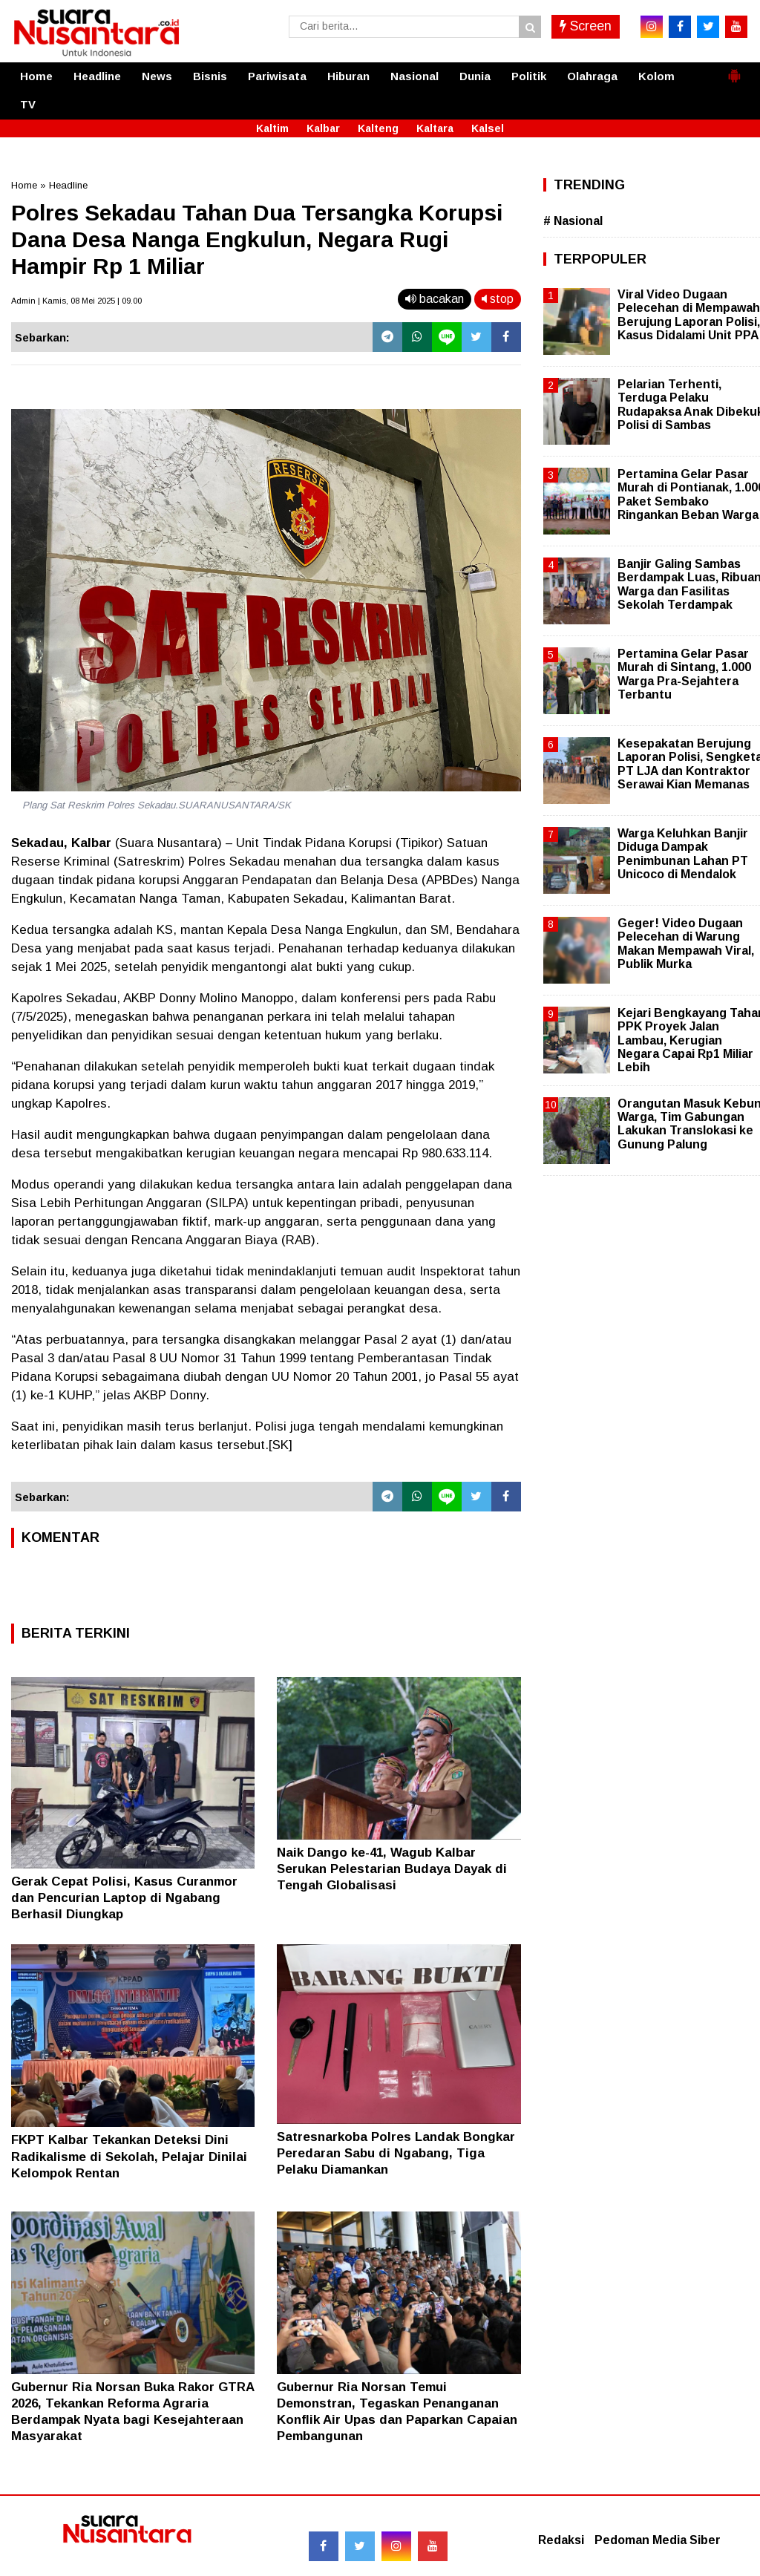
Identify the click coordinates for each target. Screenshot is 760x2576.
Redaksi (561, 2540)
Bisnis (210, 76)
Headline (97, 76)
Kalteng (378, 128)
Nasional (414, 76)
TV (28, 104)
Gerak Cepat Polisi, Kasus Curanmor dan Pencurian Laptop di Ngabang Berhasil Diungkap (124, 1897)
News (157, 76)
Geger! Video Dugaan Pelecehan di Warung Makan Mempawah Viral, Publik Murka (686, 943)
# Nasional (573, 221)
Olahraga (592, 76)
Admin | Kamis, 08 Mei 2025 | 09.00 (76, 300)
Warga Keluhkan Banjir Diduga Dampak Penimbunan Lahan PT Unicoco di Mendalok (683, 853)
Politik (528, 76)
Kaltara (434, 128)
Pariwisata (277, 76)
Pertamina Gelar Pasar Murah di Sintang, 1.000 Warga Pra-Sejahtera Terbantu (684, 674)
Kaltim (272, 128)
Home (36, 76)
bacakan (434, 298)
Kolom (656, 76)
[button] (734, 69)
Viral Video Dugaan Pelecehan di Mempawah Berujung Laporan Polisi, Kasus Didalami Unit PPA (689, 314)
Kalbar (323, 128)
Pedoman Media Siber (657, 2540)
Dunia (475, 76)
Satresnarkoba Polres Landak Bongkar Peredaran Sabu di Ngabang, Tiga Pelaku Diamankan (396, 2153)
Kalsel (487, 128)
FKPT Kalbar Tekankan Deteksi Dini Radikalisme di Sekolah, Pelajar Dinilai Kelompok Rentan (129, 2156)
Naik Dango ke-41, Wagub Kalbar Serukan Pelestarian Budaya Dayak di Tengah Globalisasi (392, 1869)
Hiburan (348, 76)
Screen (586, 26)
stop (498, 298)
